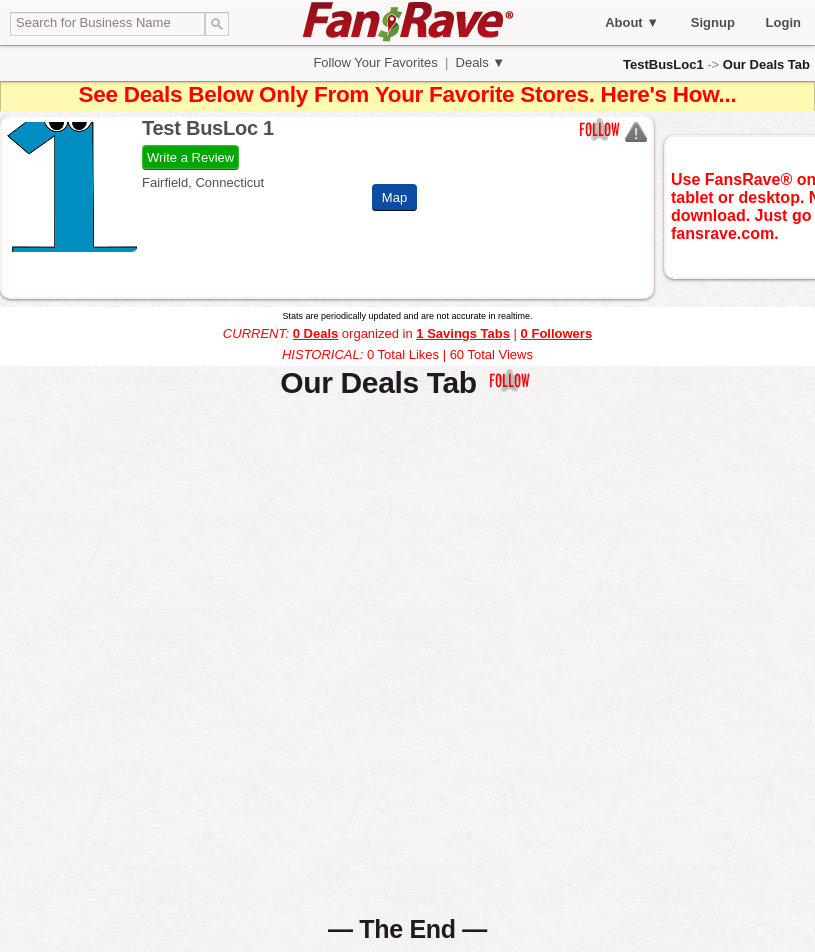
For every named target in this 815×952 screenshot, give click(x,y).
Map (394, 197)
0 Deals (316, 333)
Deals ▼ (478, 62)
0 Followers (557, 333)
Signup (713, 22)
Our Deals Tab (766, 64)
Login (783, 22)
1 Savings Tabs (463, 333)
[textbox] (107, 24)
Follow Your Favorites (376, 62)
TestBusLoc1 (663, 64)
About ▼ (632, 22)
